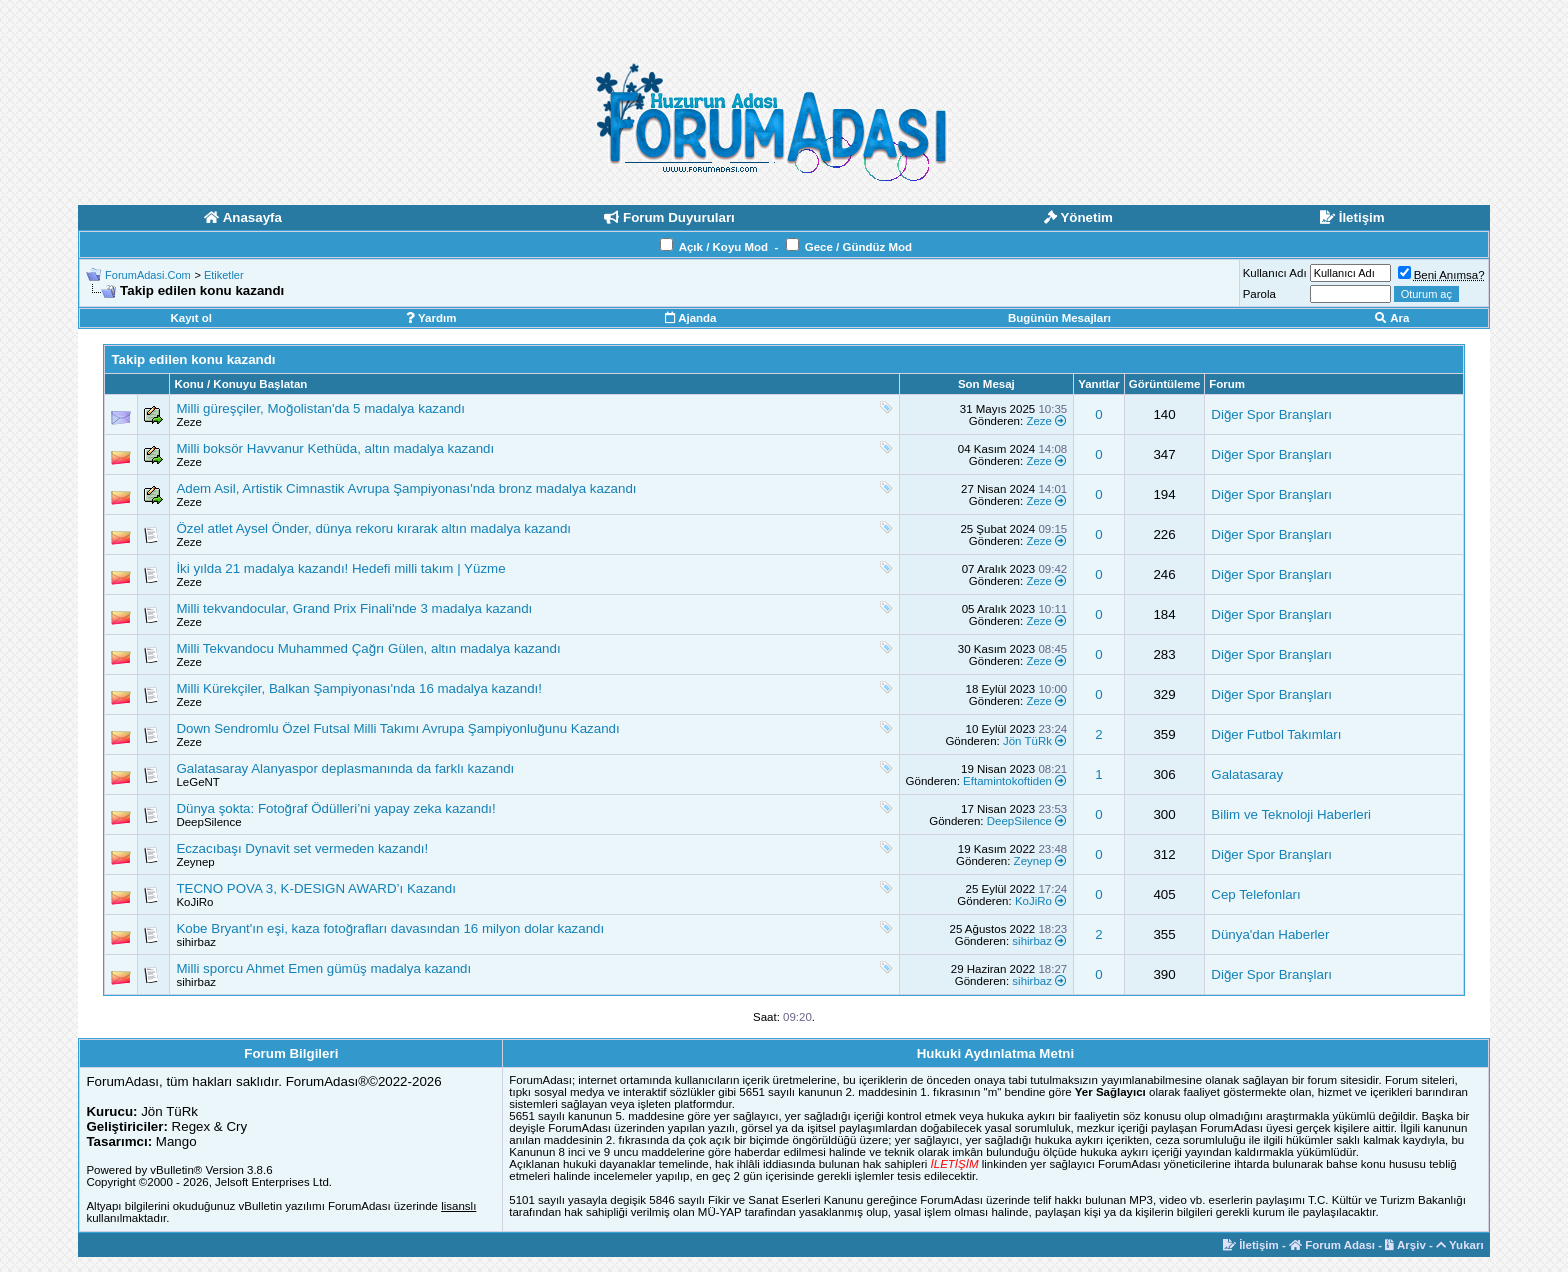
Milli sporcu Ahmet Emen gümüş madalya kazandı (323, 968)
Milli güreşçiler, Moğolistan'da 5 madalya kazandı (320, 408)
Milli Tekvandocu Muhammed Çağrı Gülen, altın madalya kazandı (368, 648)
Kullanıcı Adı (1275, 273)
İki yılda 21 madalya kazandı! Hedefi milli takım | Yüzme (340, 568)
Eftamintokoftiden (1007, 781)
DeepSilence (208, 822)
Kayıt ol (191, 318)
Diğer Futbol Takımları (1276, 734)
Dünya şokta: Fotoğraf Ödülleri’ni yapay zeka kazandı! (335, 808)
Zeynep (195, 862)
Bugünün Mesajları (1059, 318)
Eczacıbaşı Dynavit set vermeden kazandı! (302, 848)
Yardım (431, 318)
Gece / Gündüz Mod (858, 247)
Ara (1392, 318)
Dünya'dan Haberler (1270, 934)
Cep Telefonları (1255, 894)
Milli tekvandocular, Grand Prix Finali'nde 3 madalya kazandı (354, 608)
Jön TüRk (1027, 741)
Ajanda (690, 318)
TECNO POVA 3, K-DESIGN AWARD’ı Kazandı (315, 888)
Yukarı (1460, 1245)
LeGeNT (197, 782)
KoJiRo (194, 902)
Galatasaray (1247, 774)
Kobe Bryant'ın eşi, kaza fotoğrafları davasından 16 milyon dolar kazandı (390, 928)
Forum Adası (1332, 1245)
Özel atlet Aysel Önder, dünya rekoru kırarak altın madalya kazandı (373, 528)
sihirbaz (196, 942)
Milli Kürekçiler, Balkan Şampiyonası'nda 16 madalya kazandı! (359, 688)
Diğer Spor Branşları (1271, 414)
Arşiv (1405, 1245)
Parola (1259, 294)
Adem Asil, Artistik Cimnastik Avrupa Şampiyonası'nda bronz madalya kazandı (406, 488)
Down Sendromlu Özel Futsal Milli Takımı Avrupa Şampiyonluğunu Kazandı (397, 728)
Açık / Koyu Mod (723, 247)
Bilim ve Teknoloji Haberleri (1291, 814)
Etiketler (224, 275)
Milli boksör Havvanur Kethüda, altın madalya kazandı (335, 448)
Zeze (189, 422)
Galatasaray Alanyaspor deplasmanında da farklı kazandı (345, 768)
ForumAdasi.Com (148, 275)
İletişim (1251, 1245)
